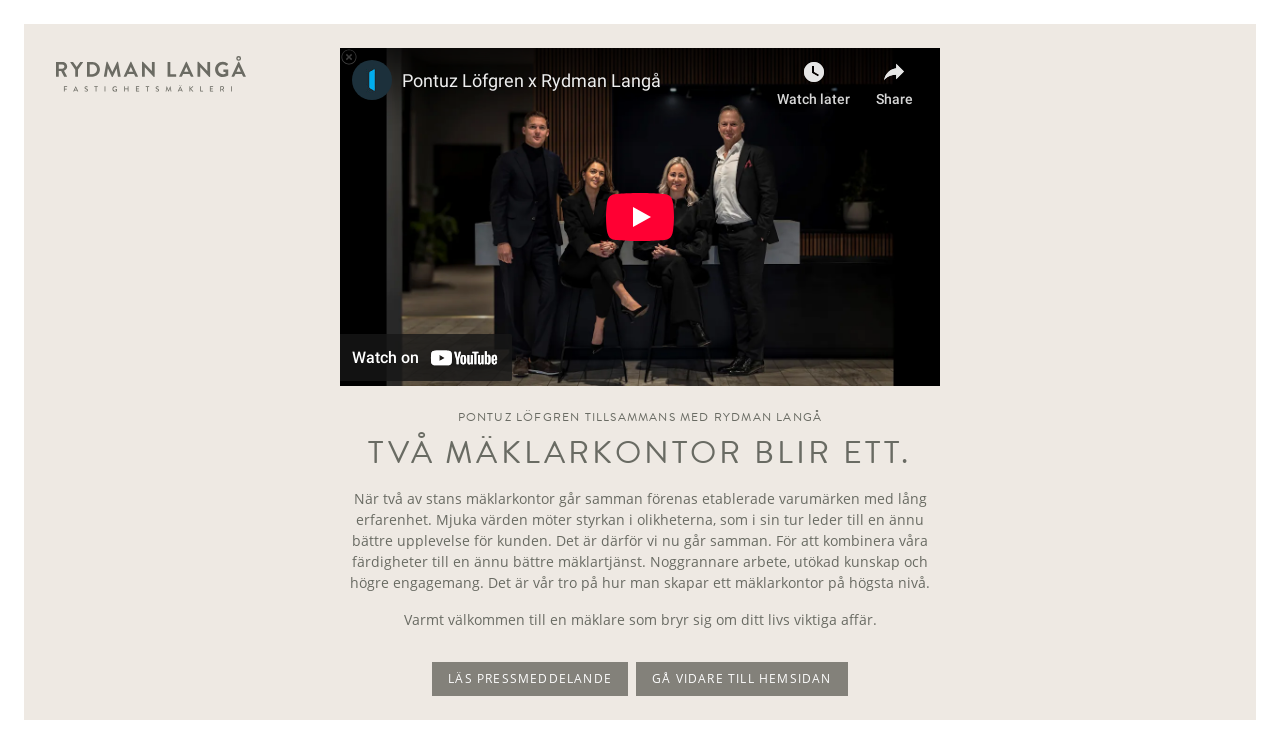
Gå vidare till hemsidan (742, 678)
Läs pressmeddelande (530, 678)
